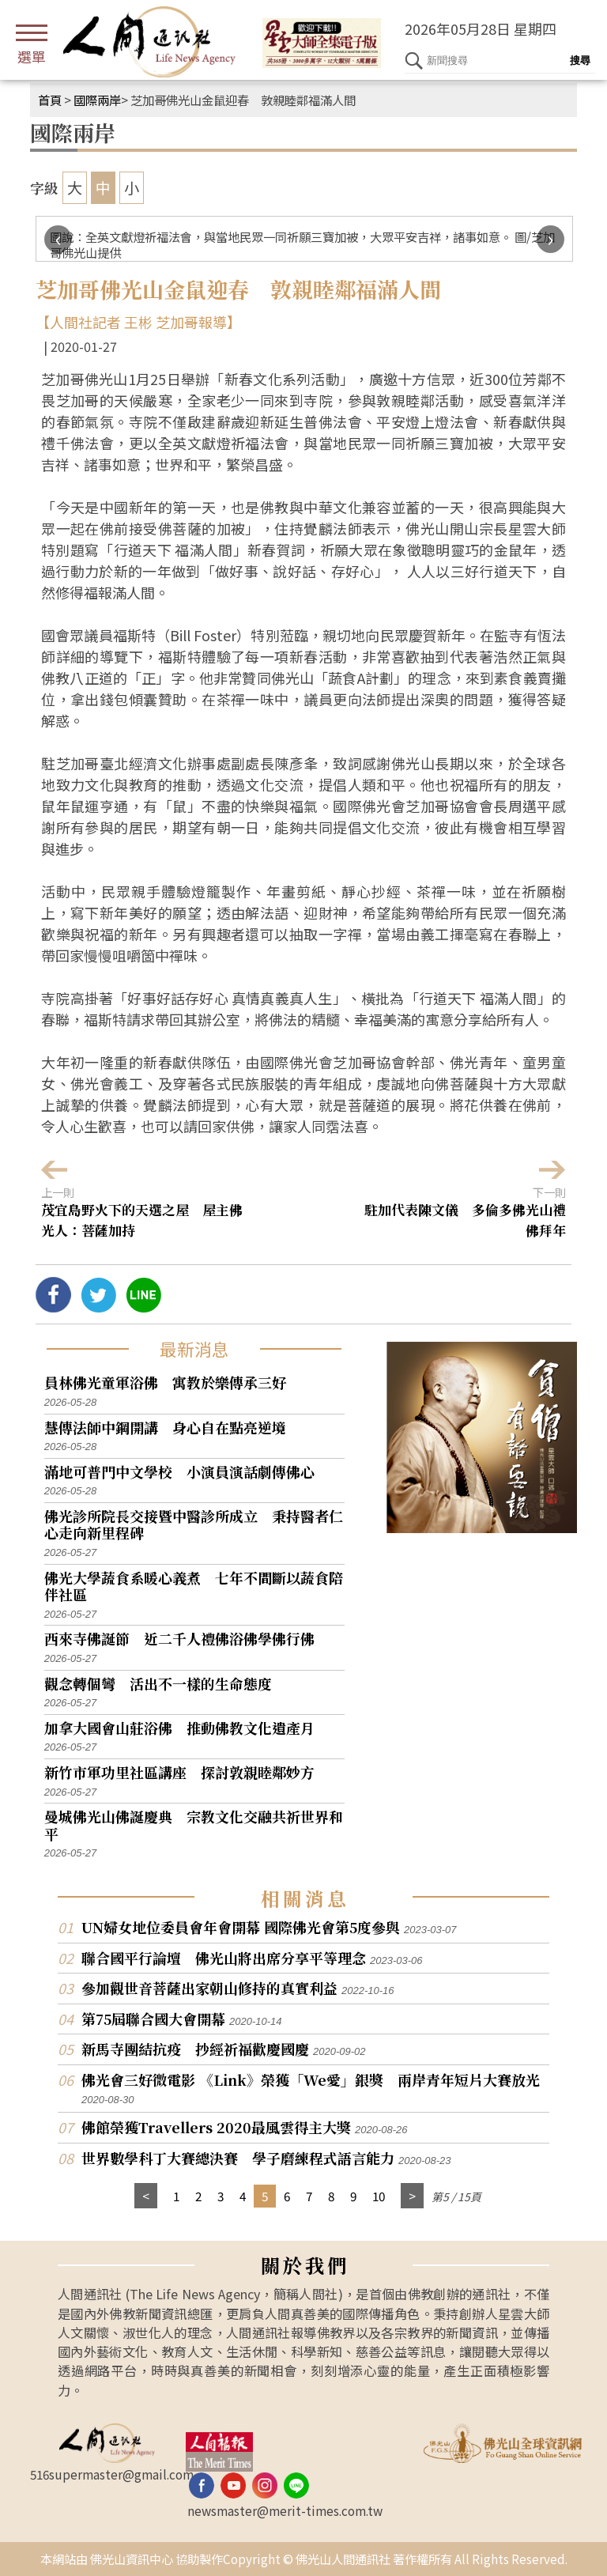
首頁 (50, 99)
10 (378, 2195)
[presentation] (58, 239)
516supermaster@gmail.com (112, 2474)
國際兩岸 (97, 99)
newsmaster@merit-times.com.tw (285, 2510)
